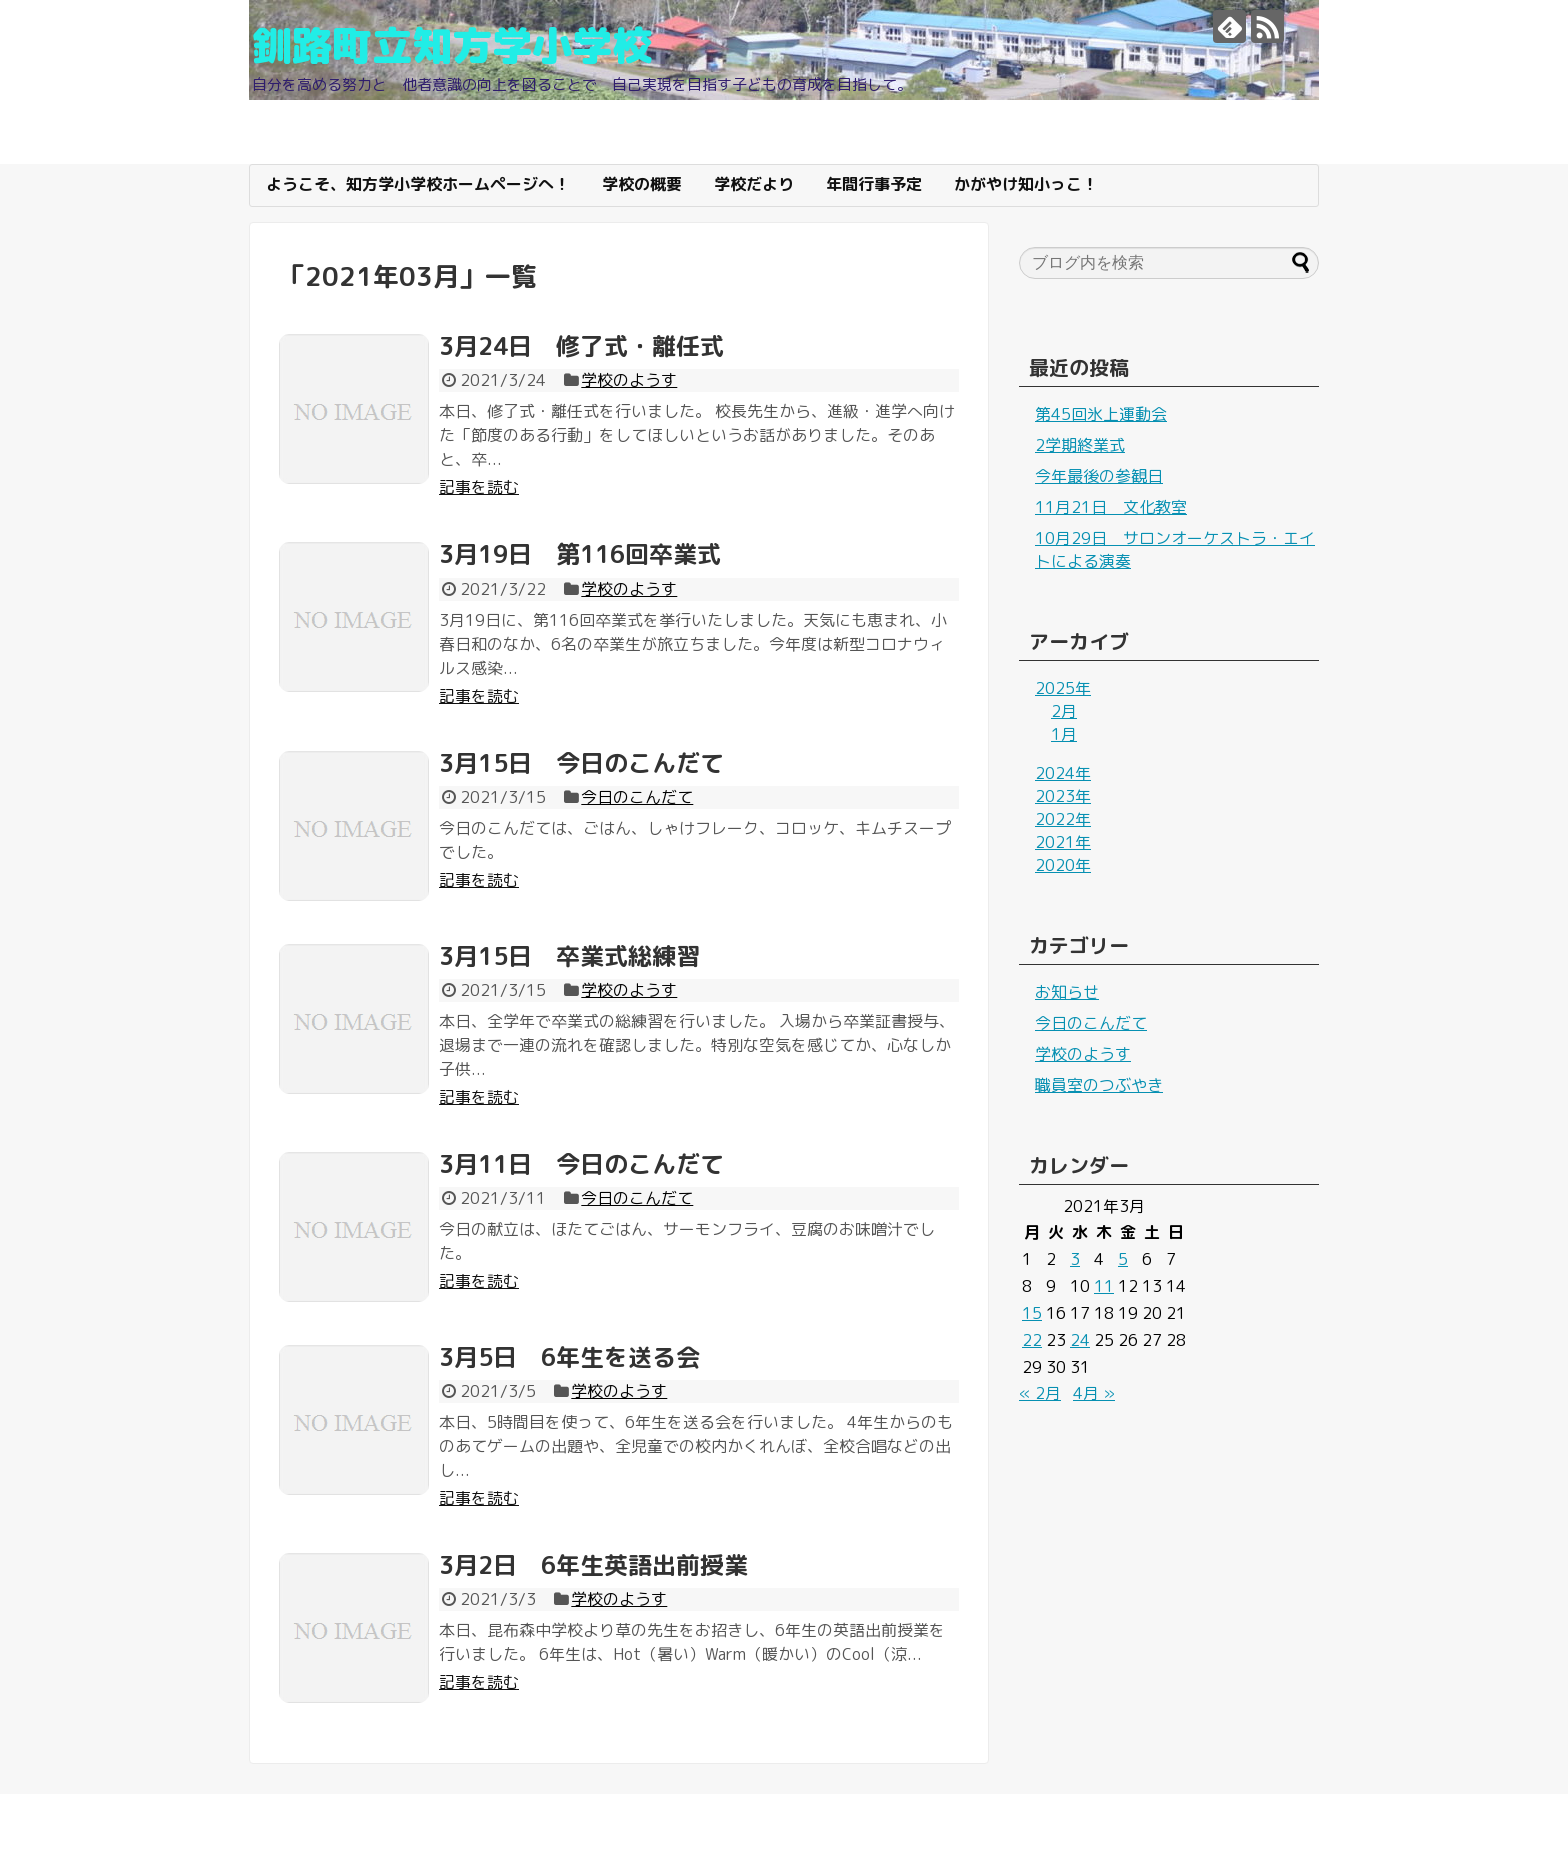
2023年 (1063, 796)
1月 (1064, 734)
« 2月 (1040, 1393)
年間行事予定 (874, 184)
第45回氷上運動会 (1101, 414)
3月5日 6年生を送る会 (569, 1357)
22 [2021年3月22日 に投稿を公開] (1032, 1340)
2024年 (1063, 773)
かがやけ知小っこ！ (1026, 184)
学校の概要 (642, 184)
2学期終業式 (1080, 445)
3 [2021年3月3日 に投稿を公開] (1075, 1259)
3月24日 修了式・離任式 (581, 346)
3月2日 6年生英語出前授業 (593, 1565)
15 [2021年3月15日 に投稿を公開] (1032, 1313)
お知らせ (1067, 992)
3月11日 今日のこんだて (581, 1164)
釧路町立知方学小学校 (452, 45)
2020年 (1063, 865)
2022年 (1063, 819)
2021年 (1063, 842)
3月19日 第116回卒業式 (580, 554)
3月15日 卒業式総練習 (569, 956)
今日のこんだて (637, 797)
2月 (1064, 711)
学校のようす (629, 380)
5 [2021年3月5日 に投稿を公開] (1123, 1259)
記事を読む (479, 487)
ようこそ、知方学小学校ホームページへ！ (418, 184)
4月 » (1094, 1393)
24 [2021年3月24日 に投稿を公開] (1080, 1340)
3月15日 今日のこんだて (581, 763)
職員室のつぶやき (1099, 1085)
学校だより (754, 184)
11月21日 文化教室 (1111, 507)
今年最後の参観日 (1099, 476)
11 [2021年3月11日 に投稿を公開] (1104, 1286)
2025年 (1063, 688)
